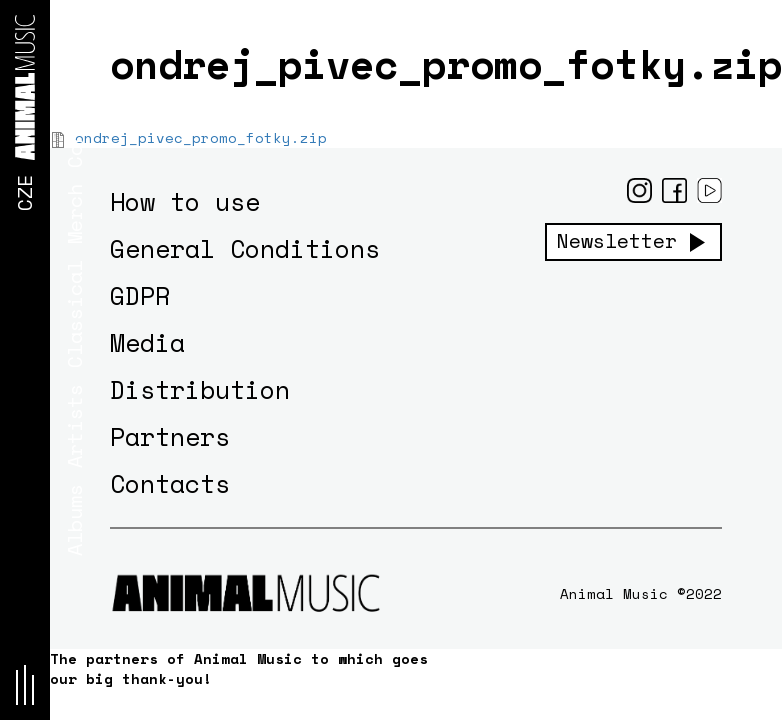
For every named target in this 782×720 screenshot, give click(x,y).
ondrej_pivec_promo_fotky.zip (201, 137)
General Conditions (245, 248)
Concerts (74, 120)
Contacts (170, 483)
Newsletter (617, 241)
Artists (74, 426)
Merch (74, 214)
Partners (170, 436)
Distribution (200, 389)
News (74, 32)
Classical (74, 314)
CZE (24, 193)
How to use (185, 201)
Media (147, 342)
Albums (74, 520)
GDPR (140, 295)
